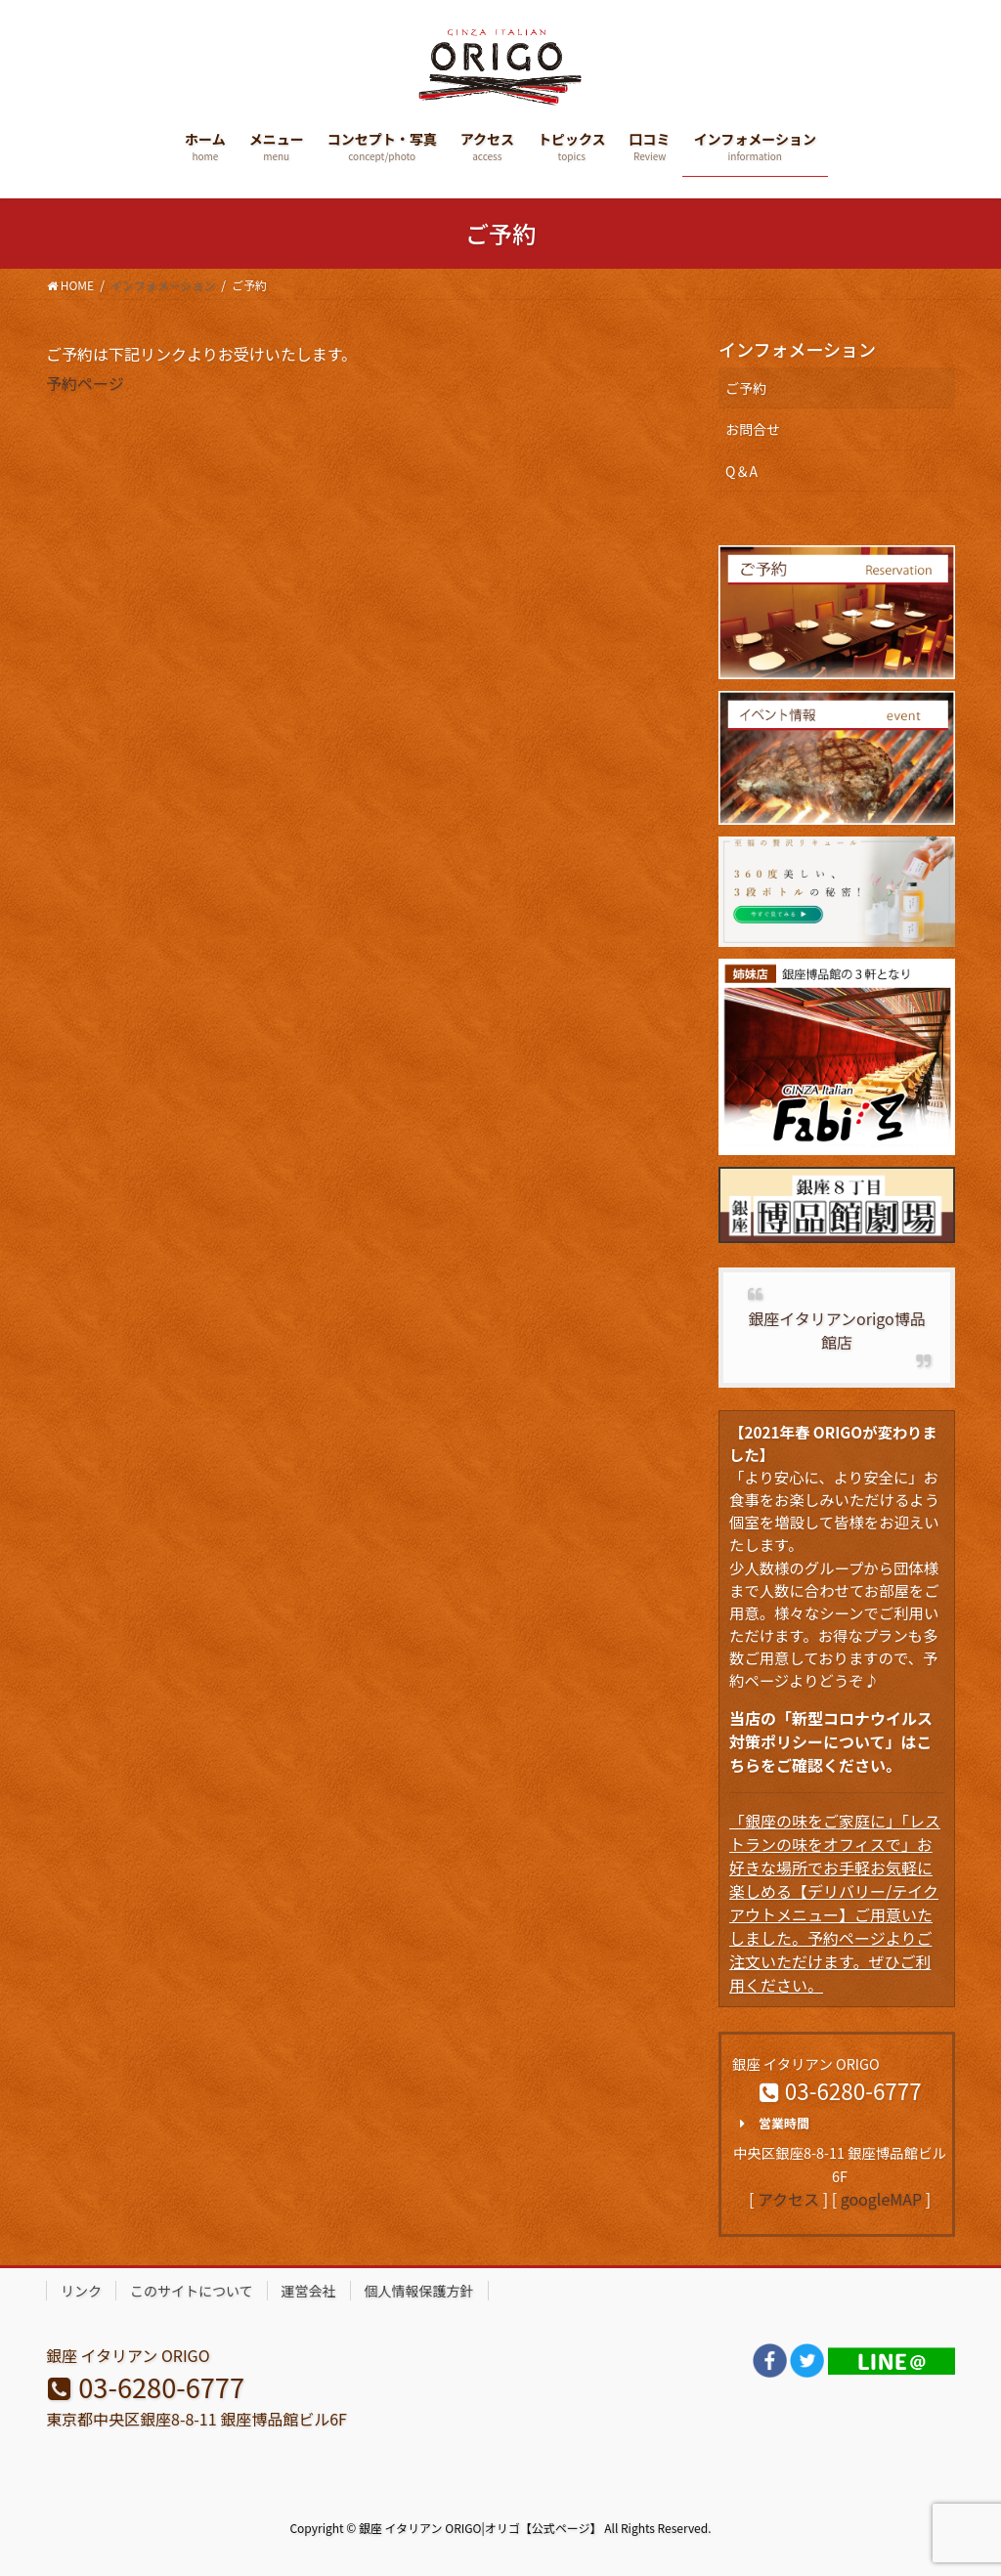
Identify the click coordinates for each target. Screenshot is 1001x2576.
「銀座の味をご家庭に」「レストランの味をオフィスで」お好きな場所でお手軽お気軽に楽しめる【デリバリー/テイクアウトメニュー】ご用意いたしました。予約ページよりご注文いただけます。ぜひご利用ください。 (834, 1902)
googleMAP (881, 2199)
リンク (81, 2290)
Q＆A (741, 471)
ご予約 (745, 388)
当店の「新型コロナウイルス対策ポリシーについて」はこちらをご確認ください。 (831, 1741)
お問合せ (752, 429)
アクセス (788, 2199)
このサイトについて (191, 2290)
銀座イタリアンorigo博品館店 (836, 1330)
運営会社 (309, 2290)
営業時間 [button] (770, 2123)
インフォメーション (797, 349)
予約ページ (85, 383)
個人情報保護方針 (419, 2290)
